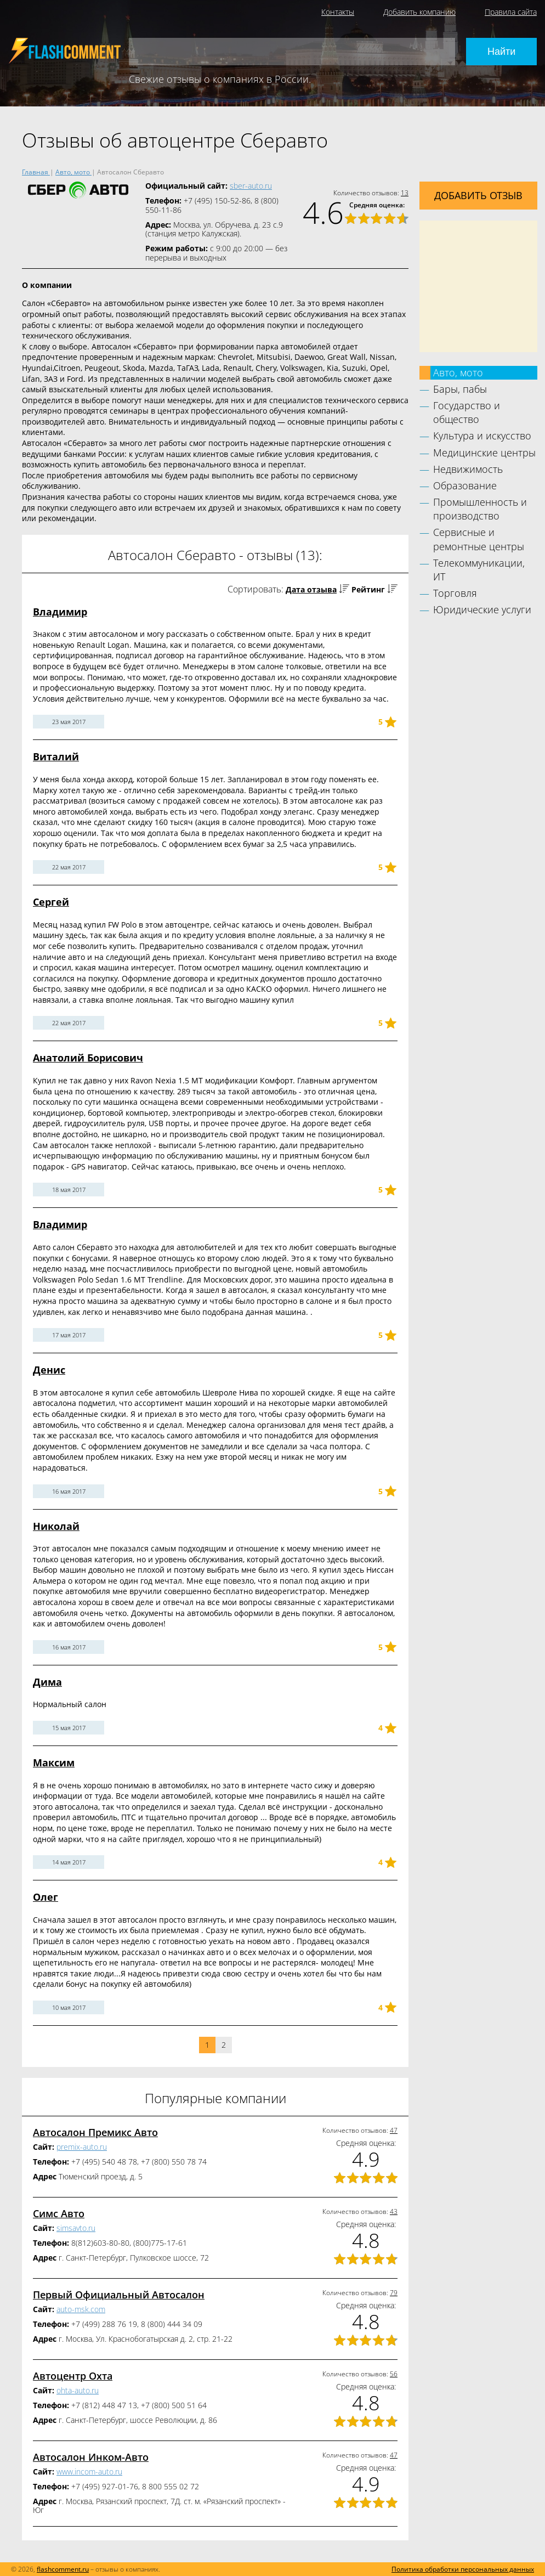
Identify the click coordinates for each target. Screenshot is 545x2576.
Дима (47, 1681)
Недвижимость (468, 469)
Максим (54, 1762)
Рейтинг (368, 589)
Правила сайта (511, 12)
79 (394, 2292)
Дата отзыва (311, 589)
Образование (465, 485)
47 (394, 2130)
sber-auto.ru (251, 185)
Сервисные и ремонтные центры (478, 539)
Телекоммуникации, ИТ (479, 569)
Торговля (455, 593)
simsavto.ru (75, 2228)
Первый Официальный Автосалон (119, 2295)
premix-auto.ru (81, 2147)
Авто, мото (458, 372)
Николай (56, 1526)
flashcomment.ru (63, 2568)
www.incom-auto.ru (89, 2471)
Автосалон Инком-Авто (91, 2457)
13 (404, 192)
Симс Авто (58, 2213)
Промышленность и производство (480, 508)
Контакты (337, 12)
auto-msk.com (80, 2309)
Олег (45, 1896)
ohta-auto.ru (77, 2390)
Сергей (51, 901)
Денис (49, 1369)
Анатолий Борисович (88, 1057)
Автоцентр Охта (72, 2376)
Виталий (56, 756)
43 (394, 2211)
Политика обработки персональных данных (462, 2568)
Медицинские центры (484, 452)
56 (394, 2374)
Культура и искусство (482, 435)
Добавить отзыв (478, 195)
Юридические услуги (482, 609)
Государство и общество (466, 412)
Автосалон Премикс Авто (95, 2132)
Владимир (60, 611)
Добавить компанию (419, 12)
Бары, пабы (460, 389)
